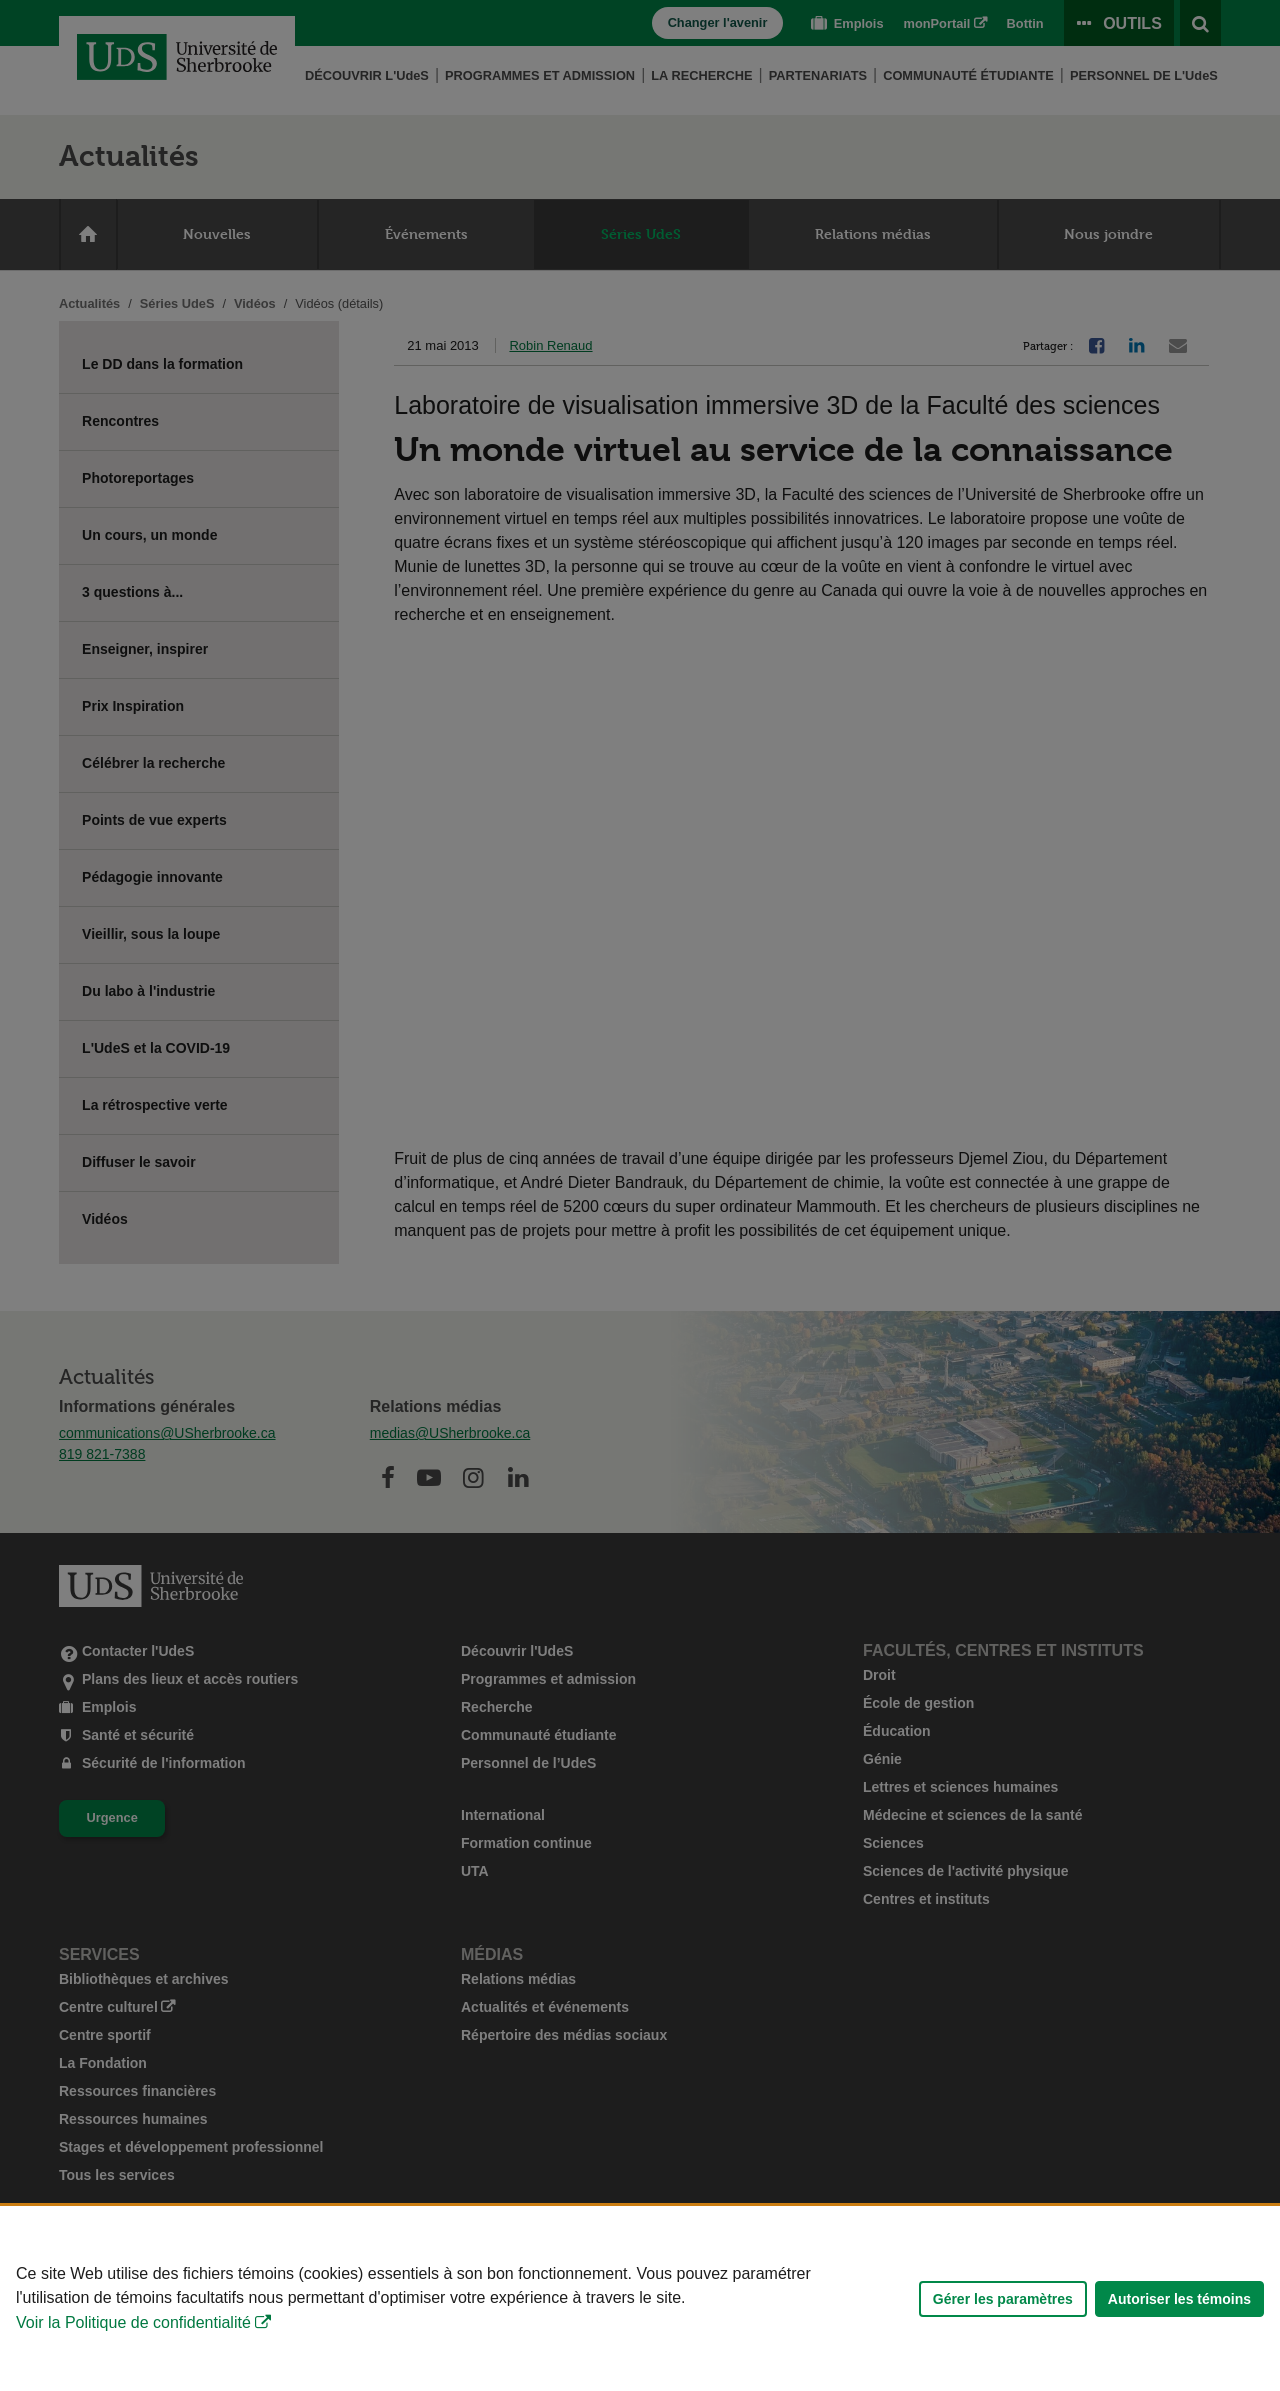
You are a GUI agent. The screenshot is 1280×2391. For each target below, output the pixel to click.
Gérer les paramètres (1003, 2299)
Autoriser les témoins (1179, 2299)
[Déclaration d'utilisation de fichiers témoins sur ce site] (640, 2298)
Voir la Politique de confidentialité (133, 2322)
